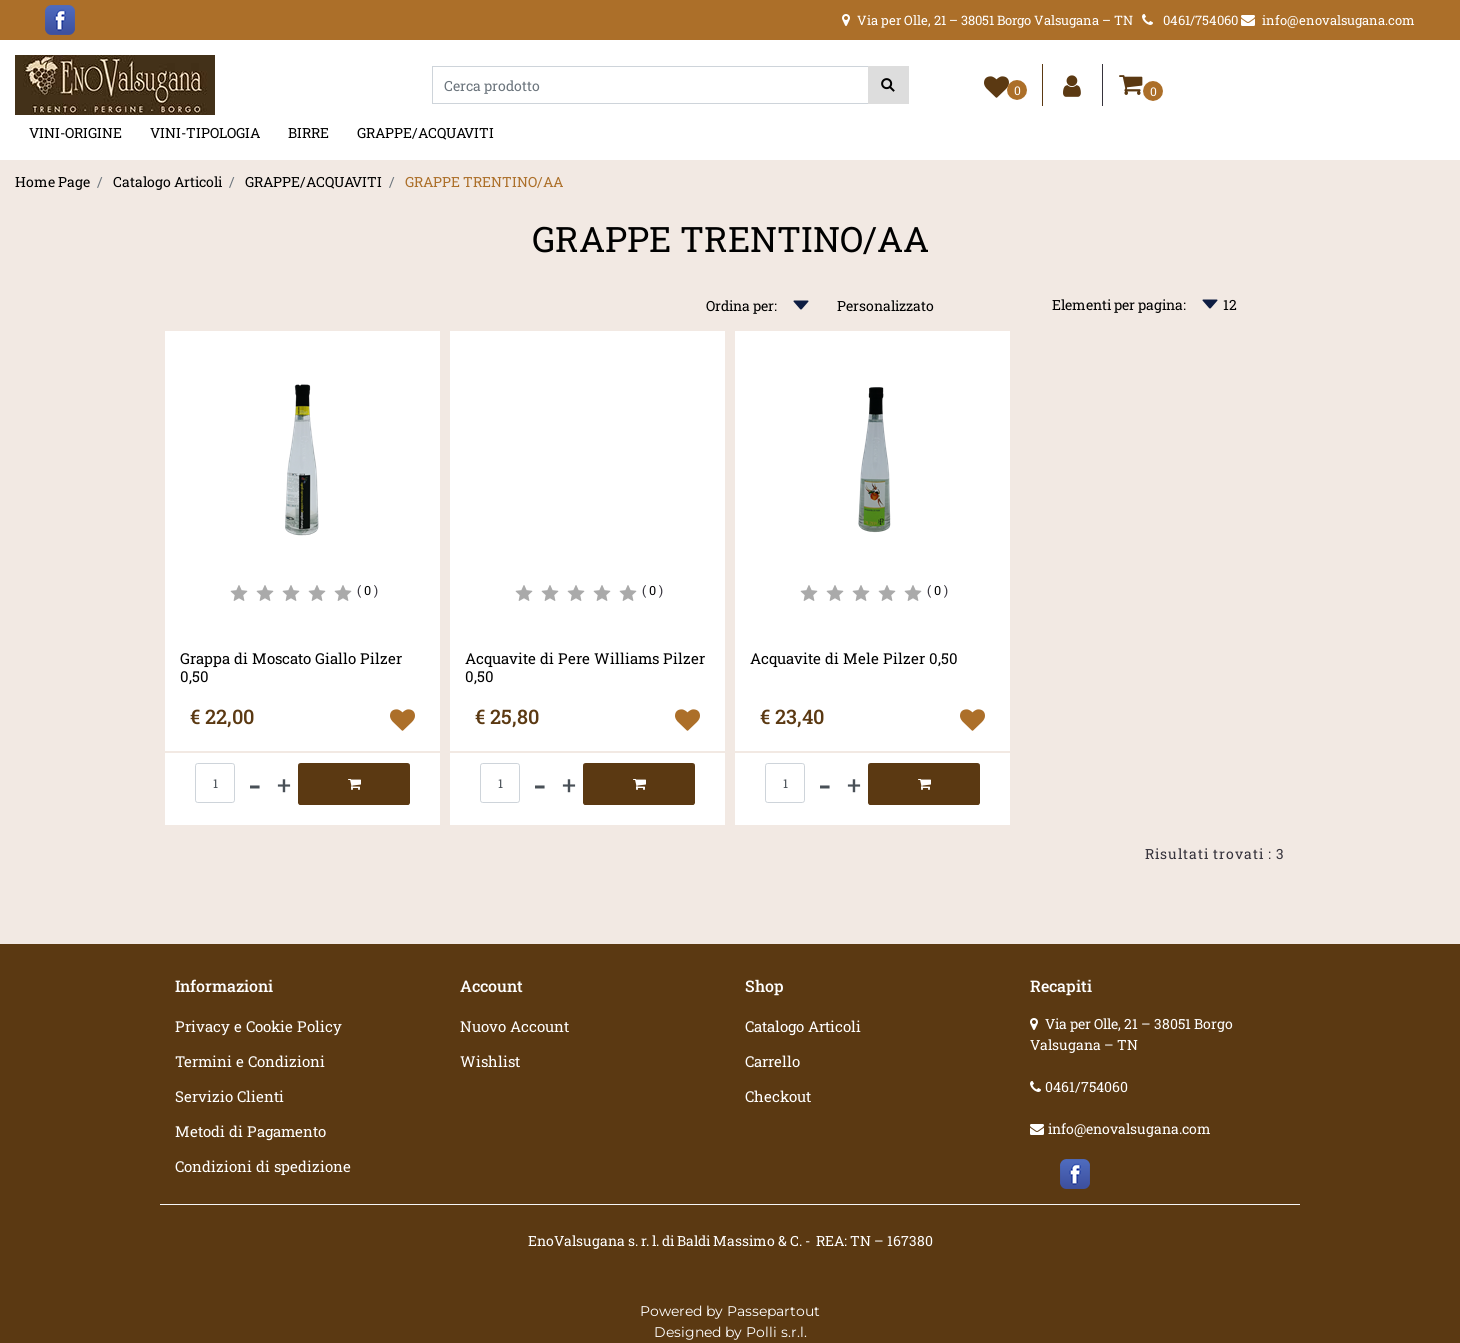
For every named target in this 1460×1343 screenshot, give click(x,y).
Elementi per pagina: (1119, 304)
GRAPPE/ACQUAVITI (425, 132)
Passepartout (773, 1311)
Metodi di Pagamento (250, 1131)
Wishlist (490, 1061)
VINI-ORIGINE (75, 132)
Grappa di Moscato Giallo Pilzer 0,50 (291, 667)
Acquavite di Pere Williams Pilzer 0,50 (585, 667)
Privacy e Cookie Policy (258, 1026)
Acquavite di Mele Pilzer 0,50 (854, 658)
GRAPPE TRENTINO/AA (484, 181)
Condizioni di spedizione (263, 1166)
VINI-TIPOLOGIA (205, 132)
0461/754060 (1086, 1086)
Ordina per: (741, 305)
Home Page (52, 181)
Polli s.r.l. (776, 1332)
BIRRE (308, 132)
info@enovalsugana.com (1129, 1128)
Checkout (778, 1096)
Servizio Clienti (229, 1096)
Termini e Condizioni (250, 1061)
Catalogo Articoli (167, 181)
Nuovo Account (514, 1026)
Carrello (772, 1061)
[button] (888, 85)
